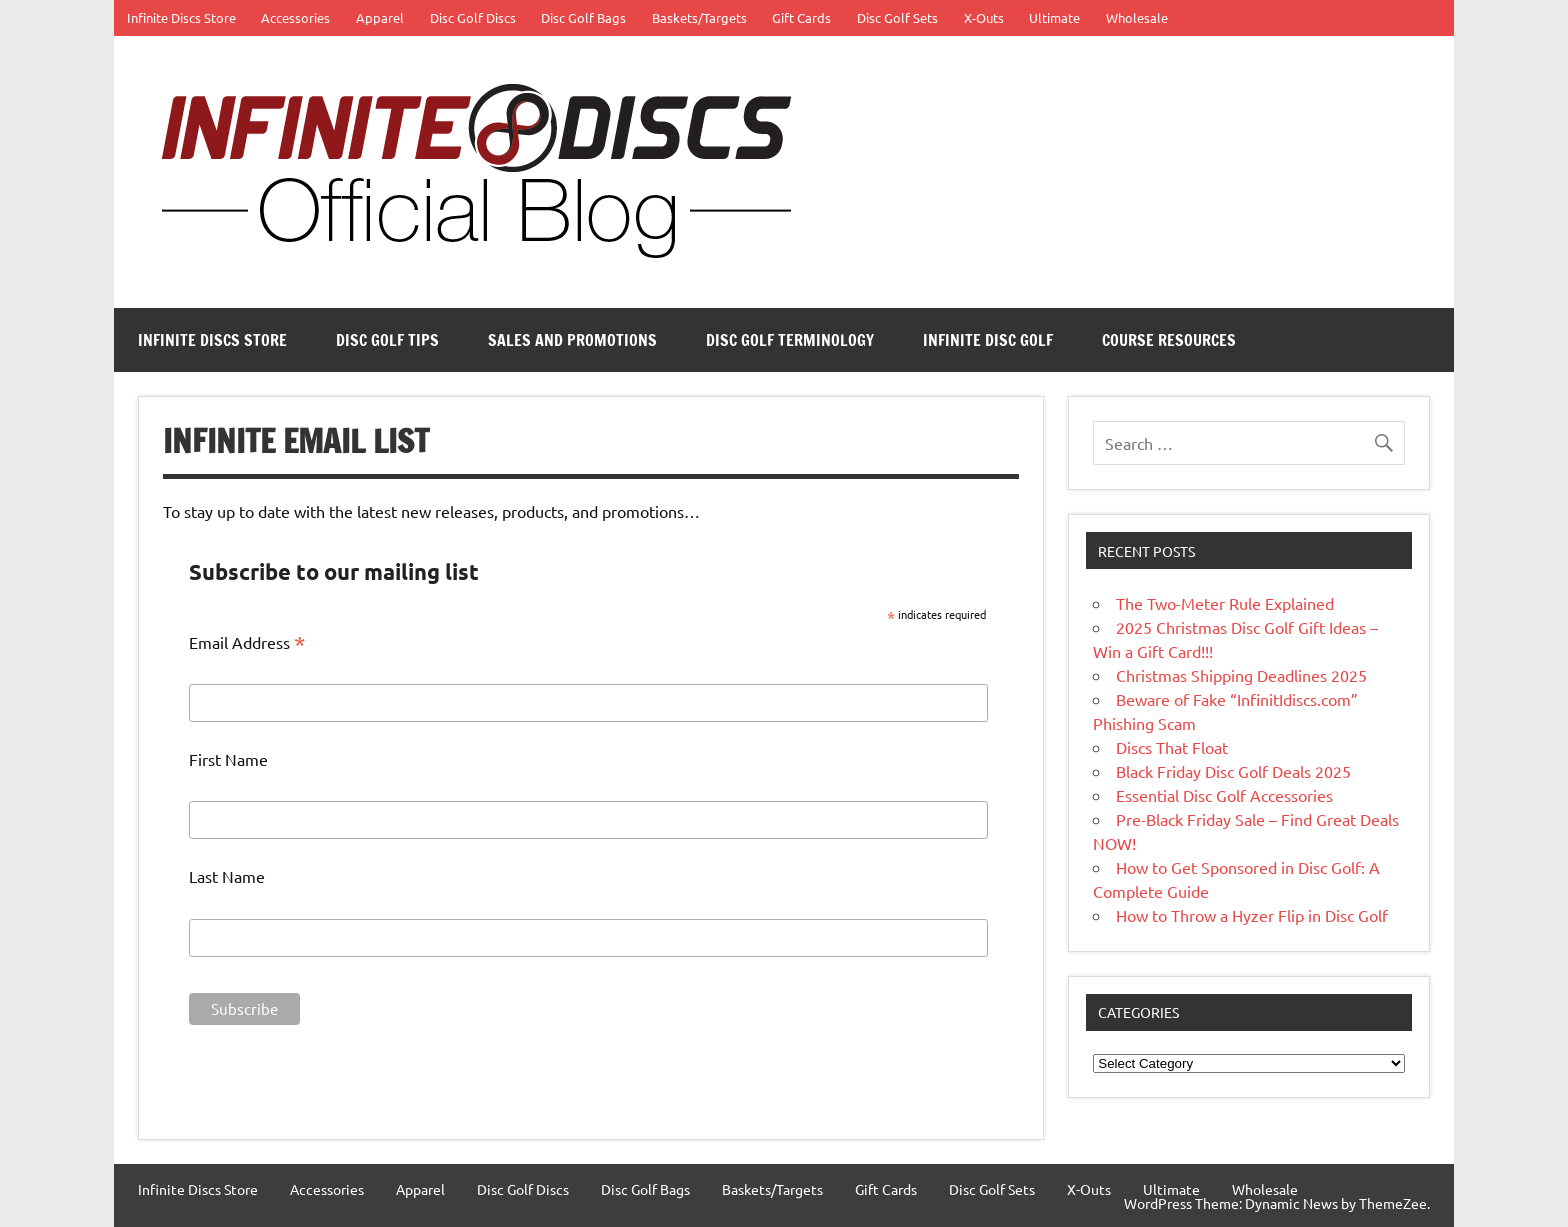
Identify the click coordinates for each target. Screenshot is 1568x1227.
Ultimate (1054, 17)
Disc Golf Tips (387, 340)
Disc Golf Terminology (790, 340)
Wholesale (1137, 17)
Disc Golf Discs (473, 17)
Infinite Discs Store (181, 17)
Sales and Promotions (572, 340)
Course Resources (1169, 340)
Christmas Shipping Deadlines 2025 (1241, 675)
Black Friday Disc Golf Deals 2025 (1233, 771)
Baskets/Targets (699, 17)
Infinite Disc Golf (988, 340)
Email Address (247, 643)
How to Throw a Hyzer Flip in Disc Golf (1252, 915)
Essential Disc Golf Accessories (1224, 795)
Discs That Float (1172, 747)
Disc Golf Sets (897, 17)
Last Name (227, 876)
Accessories (295, 17)
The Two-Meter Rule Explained (1225, 603)
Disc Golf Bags (583, 17)
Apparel (380, 17)
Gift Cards (801, 17)
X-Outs (984, 17)
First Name (228, 759)
